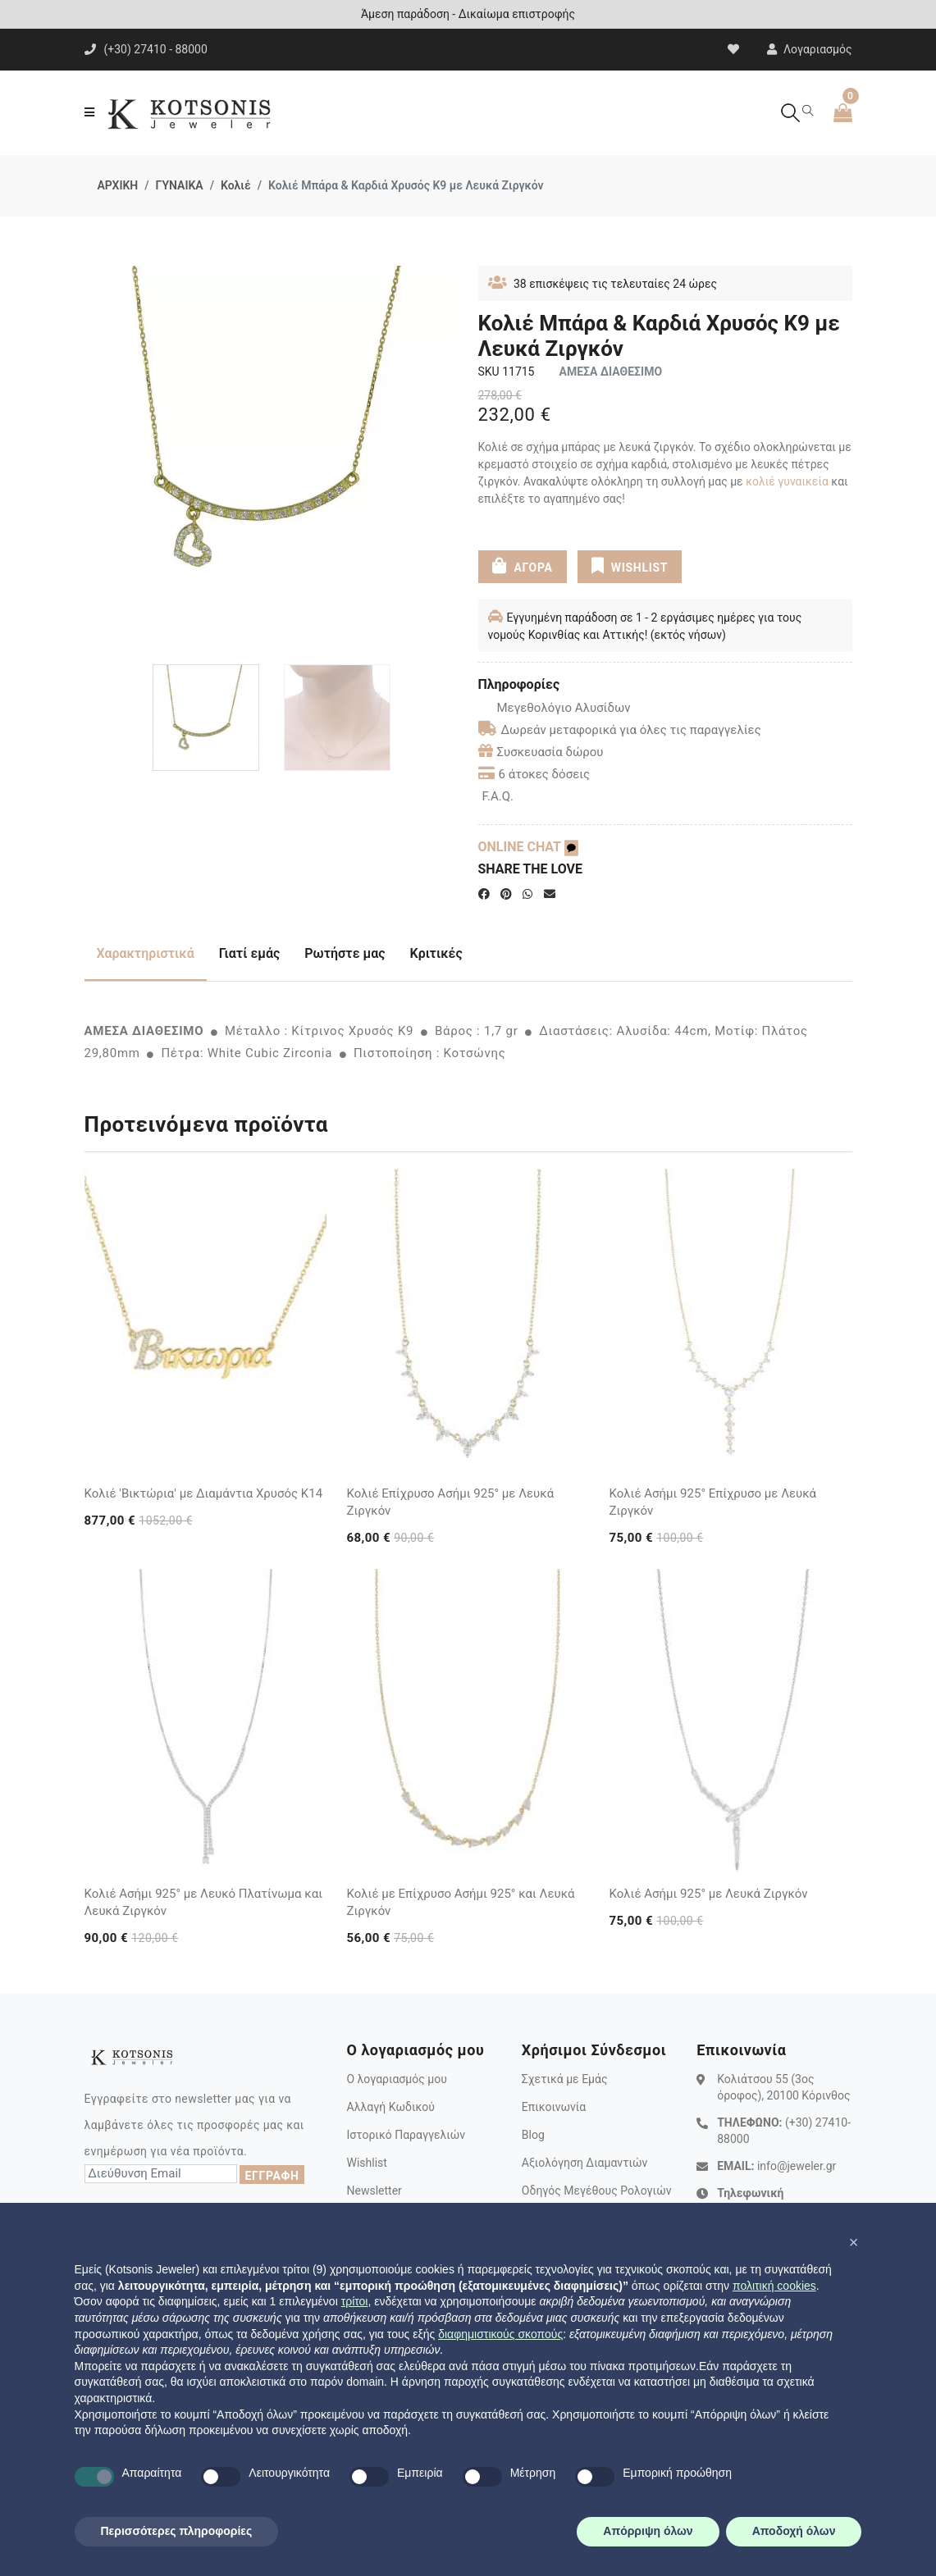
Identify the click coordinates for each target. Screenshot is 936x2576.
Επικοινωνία (554, 2106)
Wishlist (366, 2162)
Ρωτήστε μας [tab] (344, 953)
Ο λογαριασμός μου (396, 2079)
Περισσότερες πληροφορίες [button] (177, 2530)
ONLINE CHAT (528, 847)
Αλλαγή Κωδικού (390, 2106)
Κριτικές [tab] (436, 953)
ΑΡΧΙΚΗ (118, 185)
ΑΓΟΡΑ (521, 565)
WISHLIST (629, 565)
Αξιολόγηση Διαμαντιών (585, 2162)
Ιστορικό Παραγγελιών (405, 2134)
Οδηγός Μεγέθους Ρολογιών (597, 2190)
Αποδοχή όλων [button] (794, 2530)
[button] (854, 2242)
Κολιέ (236, 185)
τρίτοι (354, 2301)
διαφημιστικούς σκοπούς (500, 2334)
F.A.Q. (498, 796)
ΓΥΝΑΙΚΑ (179, 185)
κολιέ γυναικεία (787, 481)
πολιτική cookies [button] (774, 2285)
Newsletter (373, 2190)
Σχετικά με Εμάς (565, 2079)
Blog (533, 2134)
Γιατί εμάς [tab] (250, 953)
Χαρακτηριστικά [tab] (145, 953)
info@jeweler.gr (796, 2166)
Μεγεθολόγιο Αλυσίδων (554, 707)
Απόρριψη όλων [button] (647, 2530)
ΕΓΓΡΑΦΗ (271, 2175)
